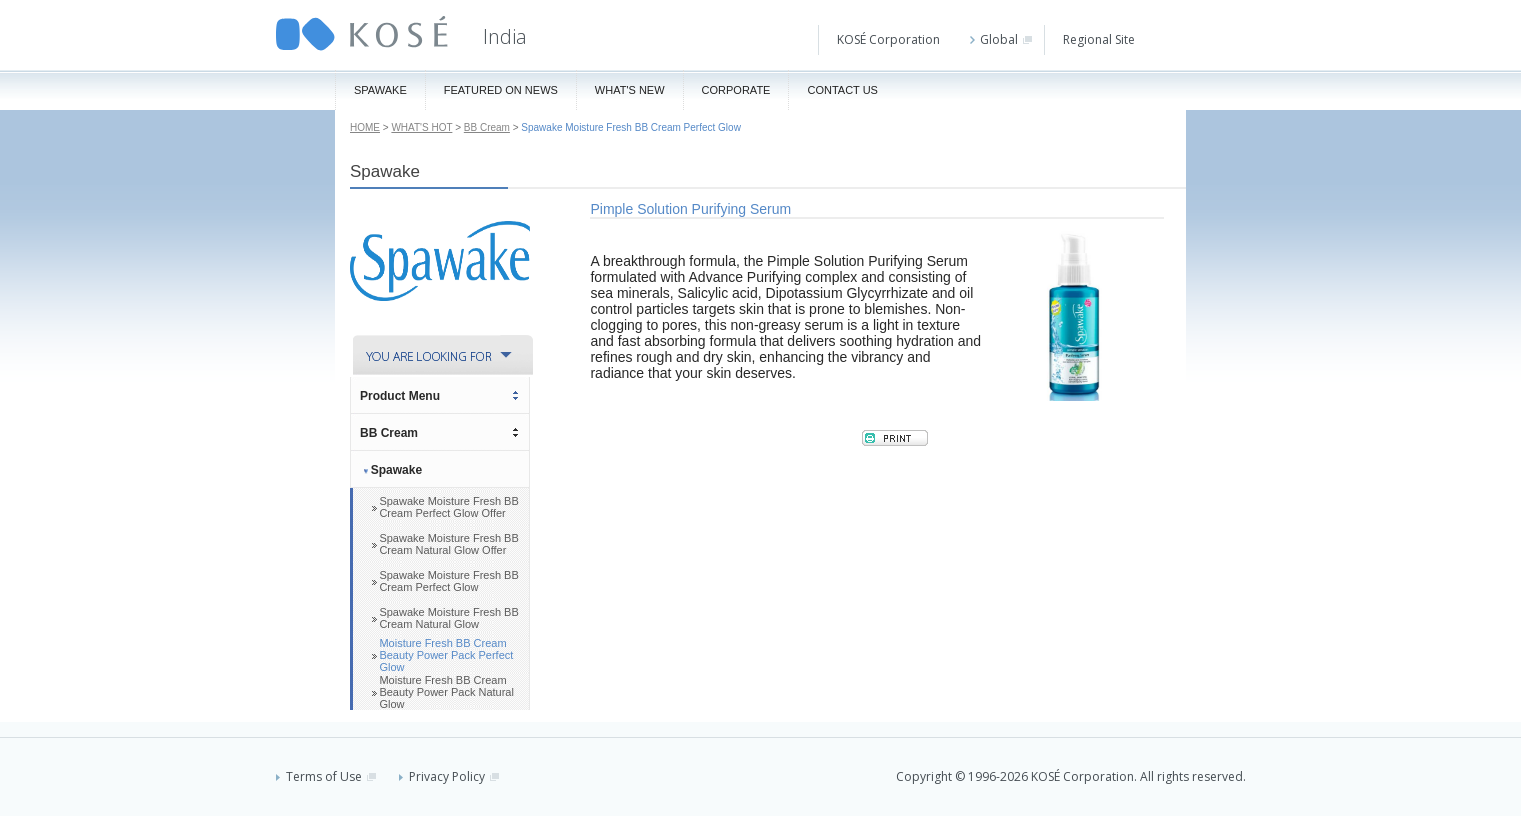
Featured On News (501, 90)
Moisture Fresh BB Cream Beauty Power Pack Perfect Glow (446, 655)
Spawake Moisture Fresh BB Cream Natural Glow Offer (448, 544)
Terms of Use (326, 776)
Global (1001, 39)
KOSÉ (362, 33)
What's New (630, 90)
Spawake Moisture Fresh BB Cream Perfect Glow (448, 581)
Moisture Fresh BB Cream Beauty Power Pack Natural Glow (446, 692)
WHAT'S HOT (421, 127)
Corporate (736, 90)
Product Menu (400, 396)
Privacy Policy (449, 776)
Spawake (380, 90)
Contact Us (842, 90)
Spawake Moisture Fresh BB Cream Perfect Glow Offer (448, 507)
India (505, 36)
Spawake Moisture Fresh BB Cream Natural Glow (448, 618)
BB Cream (487, 127)
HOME (365, 127)
